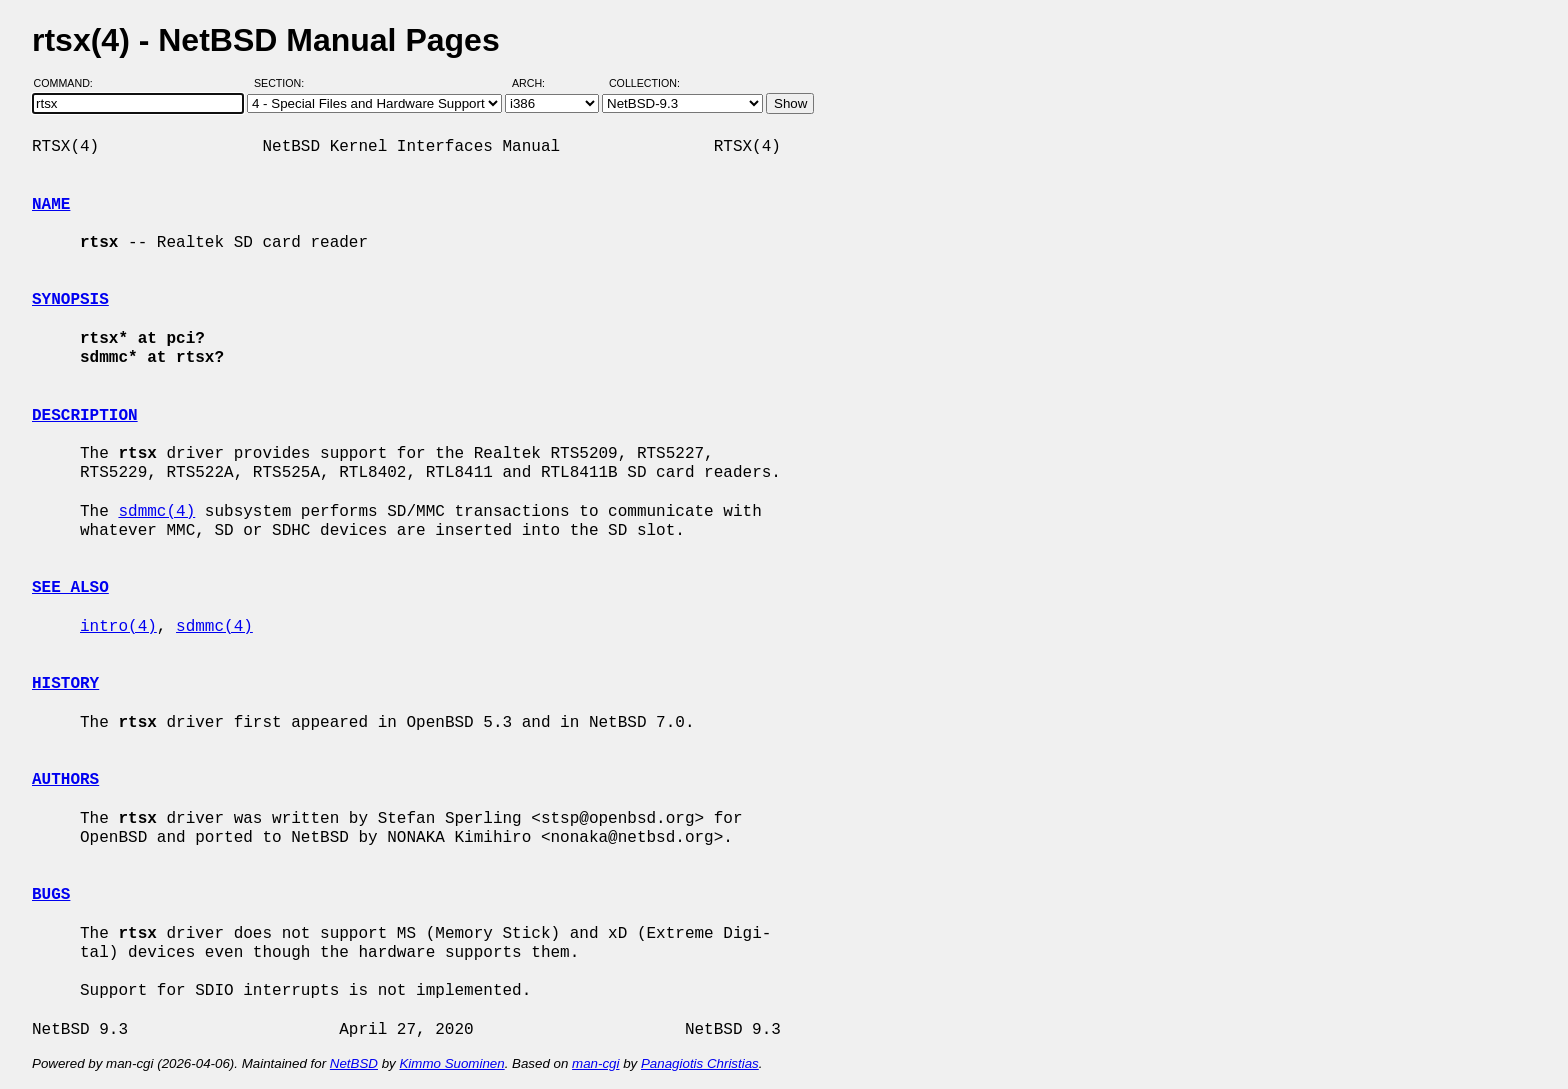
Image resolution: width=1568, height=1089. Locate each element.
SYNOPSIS (70, 300)
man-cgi (595, 1063)
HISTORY (65, 684)
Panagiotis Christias (700, 1063)
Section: (283, 83)
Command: (69, 83)
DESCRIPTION (85, 416)
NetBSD (354, 1063)
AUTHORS (65, 780)
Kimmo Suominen (451, 1063)
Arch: (537, 83)
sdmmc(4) (156, 512)
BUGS (51, 895)
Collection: (644, 83)
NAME (51, 205)
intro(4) (118, 627)
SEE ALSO (70, 588)
